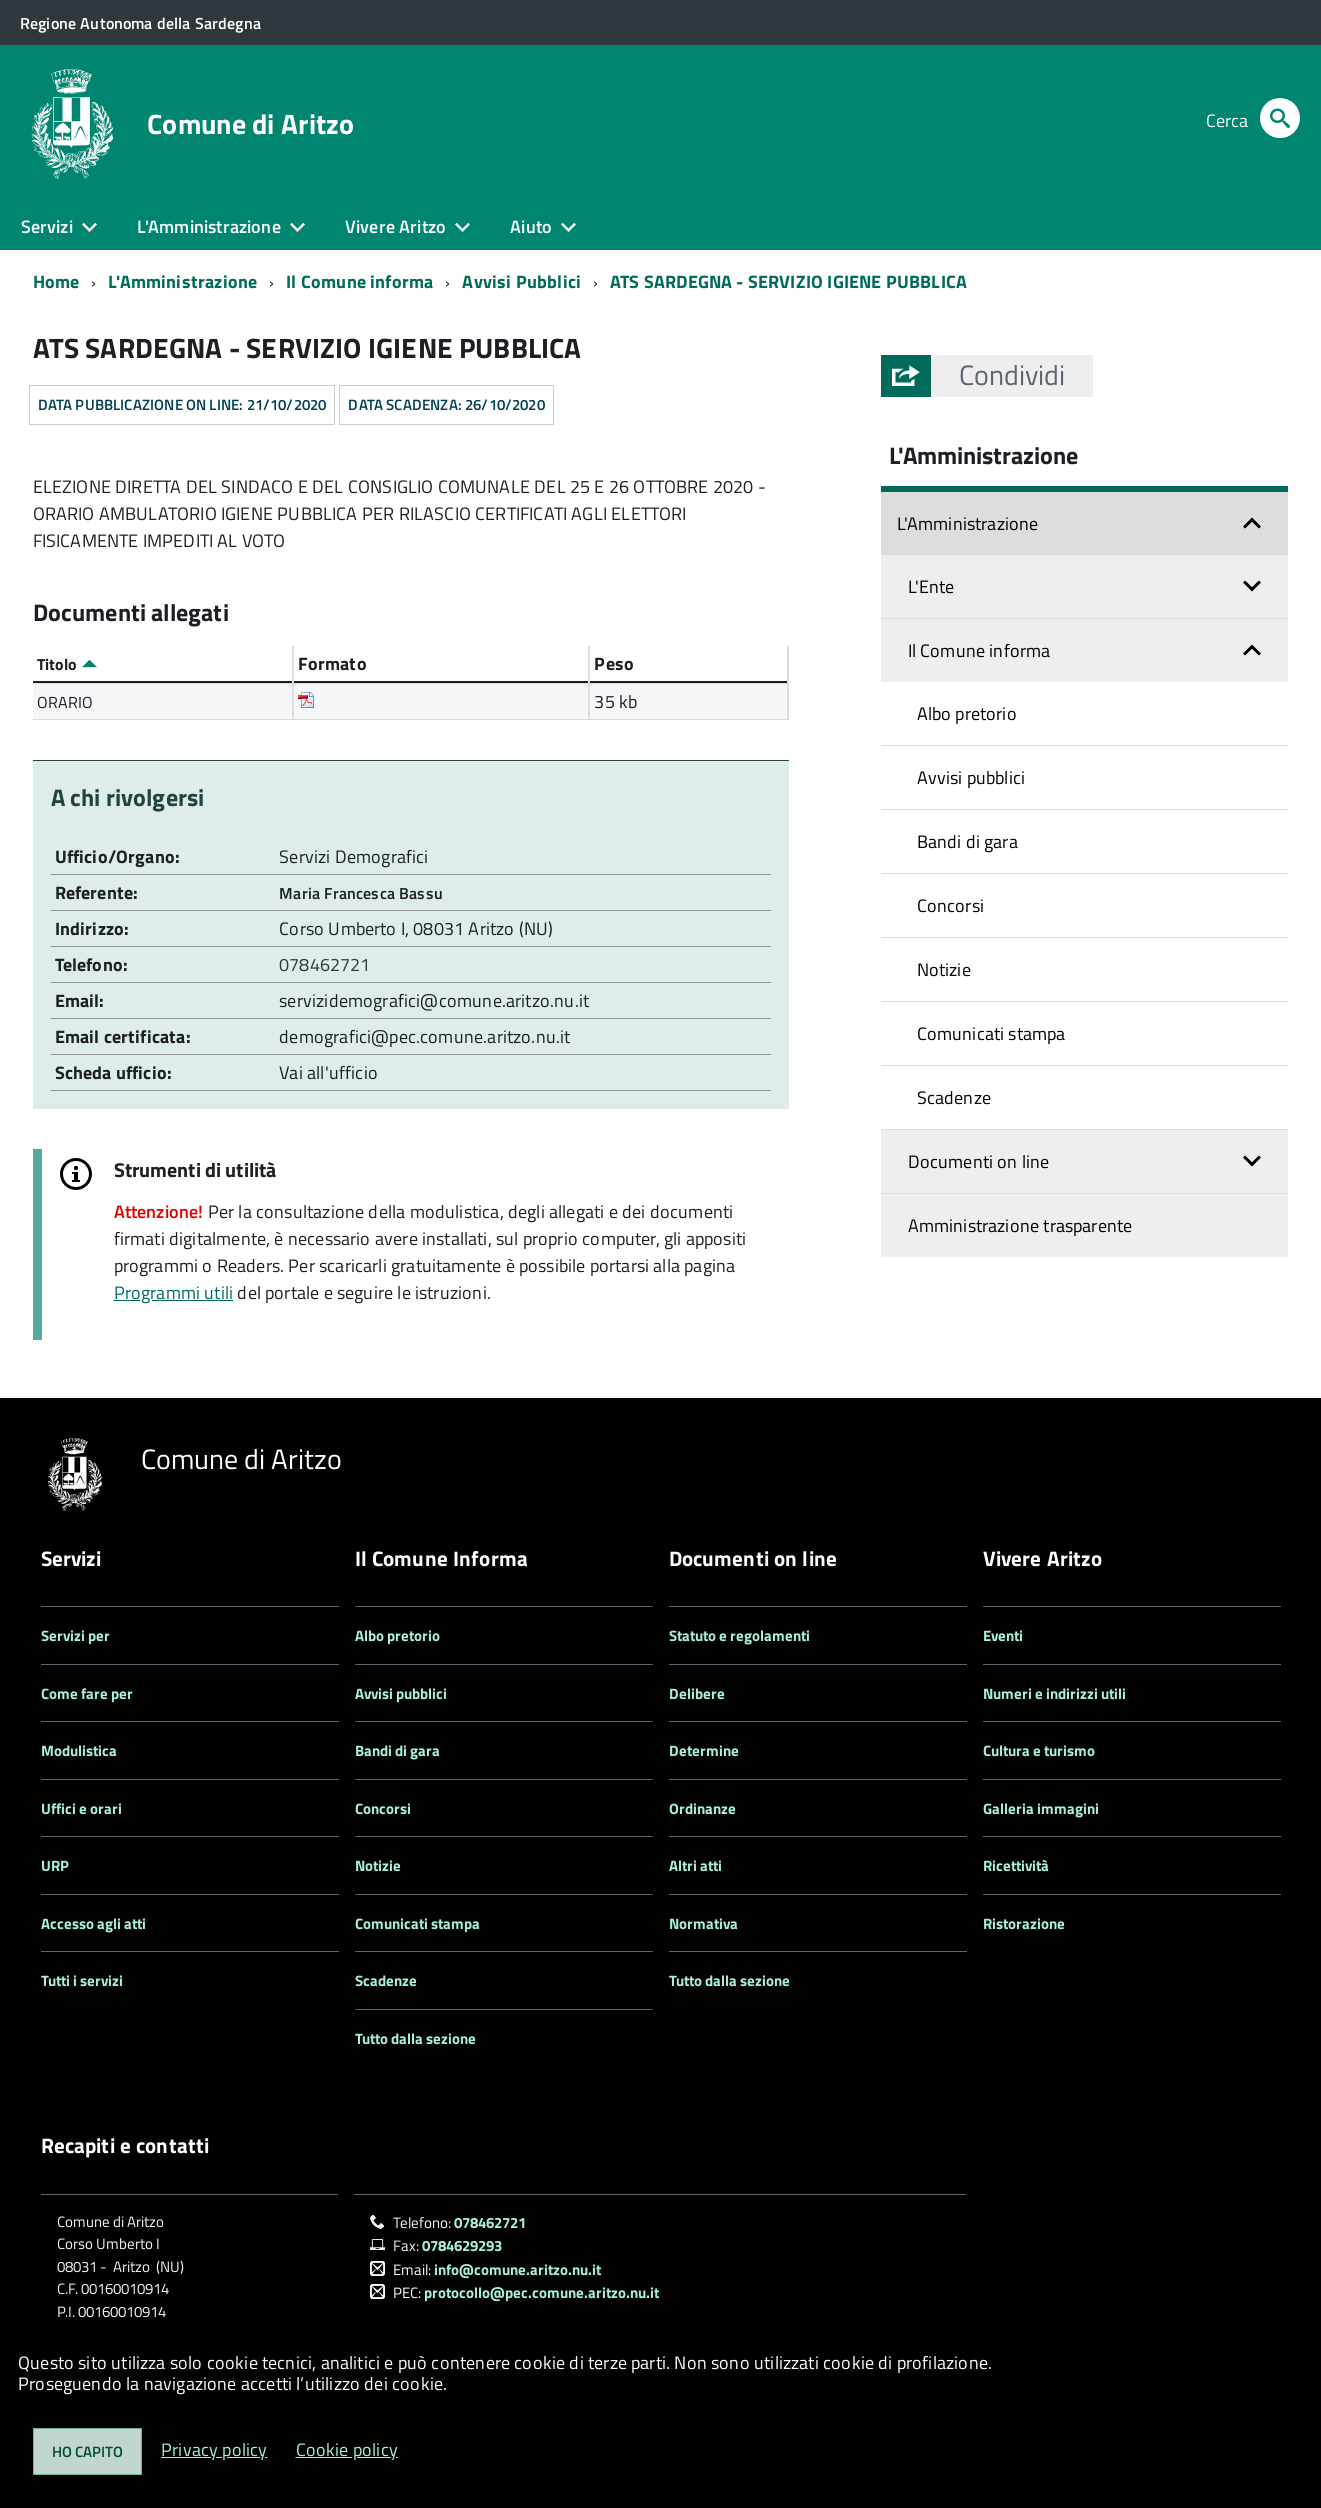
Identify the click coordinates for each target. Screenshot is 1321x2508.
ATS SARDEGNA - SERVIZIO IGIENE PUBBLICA (788, 281)
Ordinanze (702, 1808)
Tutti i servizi (82, 1980)
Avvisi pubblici (971, 777)
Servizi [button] (47, 226)
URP (55, 1865)
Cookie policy (347, 2449)
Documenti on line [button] (979, 1161)
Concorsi (950, 905)
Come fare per (87, 1693)
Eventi (1003, 1635)
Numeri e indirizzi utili (1054, 1693)
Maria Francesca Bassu (361, 893)
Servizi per (75, 1635)
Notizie (944, 969)
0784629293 (462, 2245)
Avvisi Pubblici (521, 281)
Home (56, 281)
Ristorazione (1024, 1923)
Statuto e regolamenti (739, 1635)
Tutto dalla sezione (415, 2038)
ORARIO (65, 702)
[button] (1012, 375)
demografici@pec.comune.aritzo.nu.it (424, 1036)
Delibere (697, 1693)
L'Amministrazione (182, 281)
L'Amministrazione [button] (209, 226)
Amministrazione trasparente (1020, 1225)
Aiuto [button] (531, 226)
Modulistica (79, 1750)
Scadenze (954, 1097)
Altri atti (695, 1865)
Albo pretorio (967, 713)
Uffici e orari (81, 1808)
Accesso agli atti (93, 1923)
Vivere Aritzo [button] (395, 226)
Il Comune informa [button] (979, 650)
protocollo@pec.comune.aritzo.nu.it (541, 2292)
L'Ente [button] (931, 586)
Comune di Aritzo (250, 124)
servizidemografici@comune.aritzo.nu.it (434, 1000)
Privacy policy (214, 2449)
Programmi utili (174, 1292)
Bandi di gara (967, 841)
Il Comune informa (359, 281)
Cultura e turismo (1039, 1750)
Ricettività (1016, 1865)
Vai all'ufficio (328, 1072)
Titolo (67, 664)
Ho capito (87, 2451)
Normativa (703, 1923)
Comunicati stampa (991, 1033)
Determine (704, 1750)
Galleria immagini (1041, 1808)
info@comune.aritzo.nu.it (517, 2269)
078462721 (326, 964)
